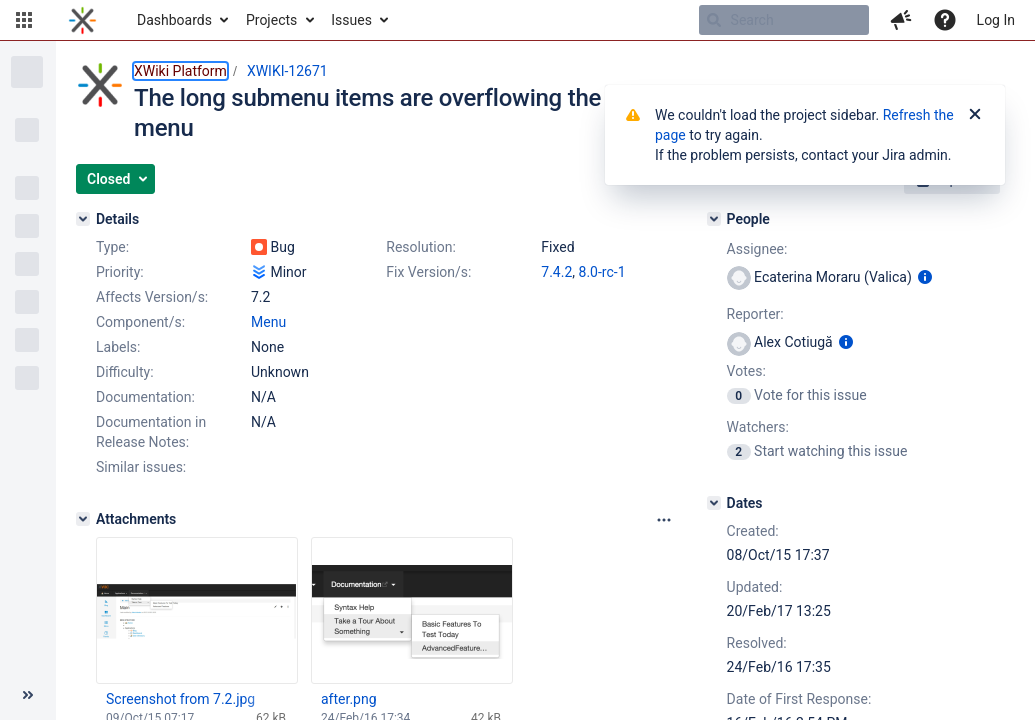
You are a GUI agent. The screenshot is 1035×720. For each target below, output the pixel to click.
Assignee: (757, 249)
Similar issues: (141, 467)
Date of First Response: (799, 699)
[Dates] (714, 503)
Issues (351, 20)
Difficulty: (125, 372)
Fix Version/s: (428, 272)
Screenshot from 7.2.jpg (180, 699)
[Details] (83, 219)
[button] (24, 20)
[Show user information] (925, 277)
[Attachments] (83, 519)
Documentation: (145, 397)
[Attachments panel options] (664, 520)
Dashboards (174, 20)
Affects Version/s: (152, 297)
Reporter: (755, 314)
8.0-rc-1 (602, 272)
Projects (271, 20)
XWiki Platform (180, 71)
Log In (996, 20)
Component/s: (140, 322)
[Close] (975, 115)
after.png (349, 699)
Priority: (120, 272)
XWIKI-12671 (287, 71)
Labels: (118, 347)
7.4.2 (556, 272)
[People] (714, 219)
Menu (268, 322)
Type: (112, 247)
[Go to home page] (82, 20)
